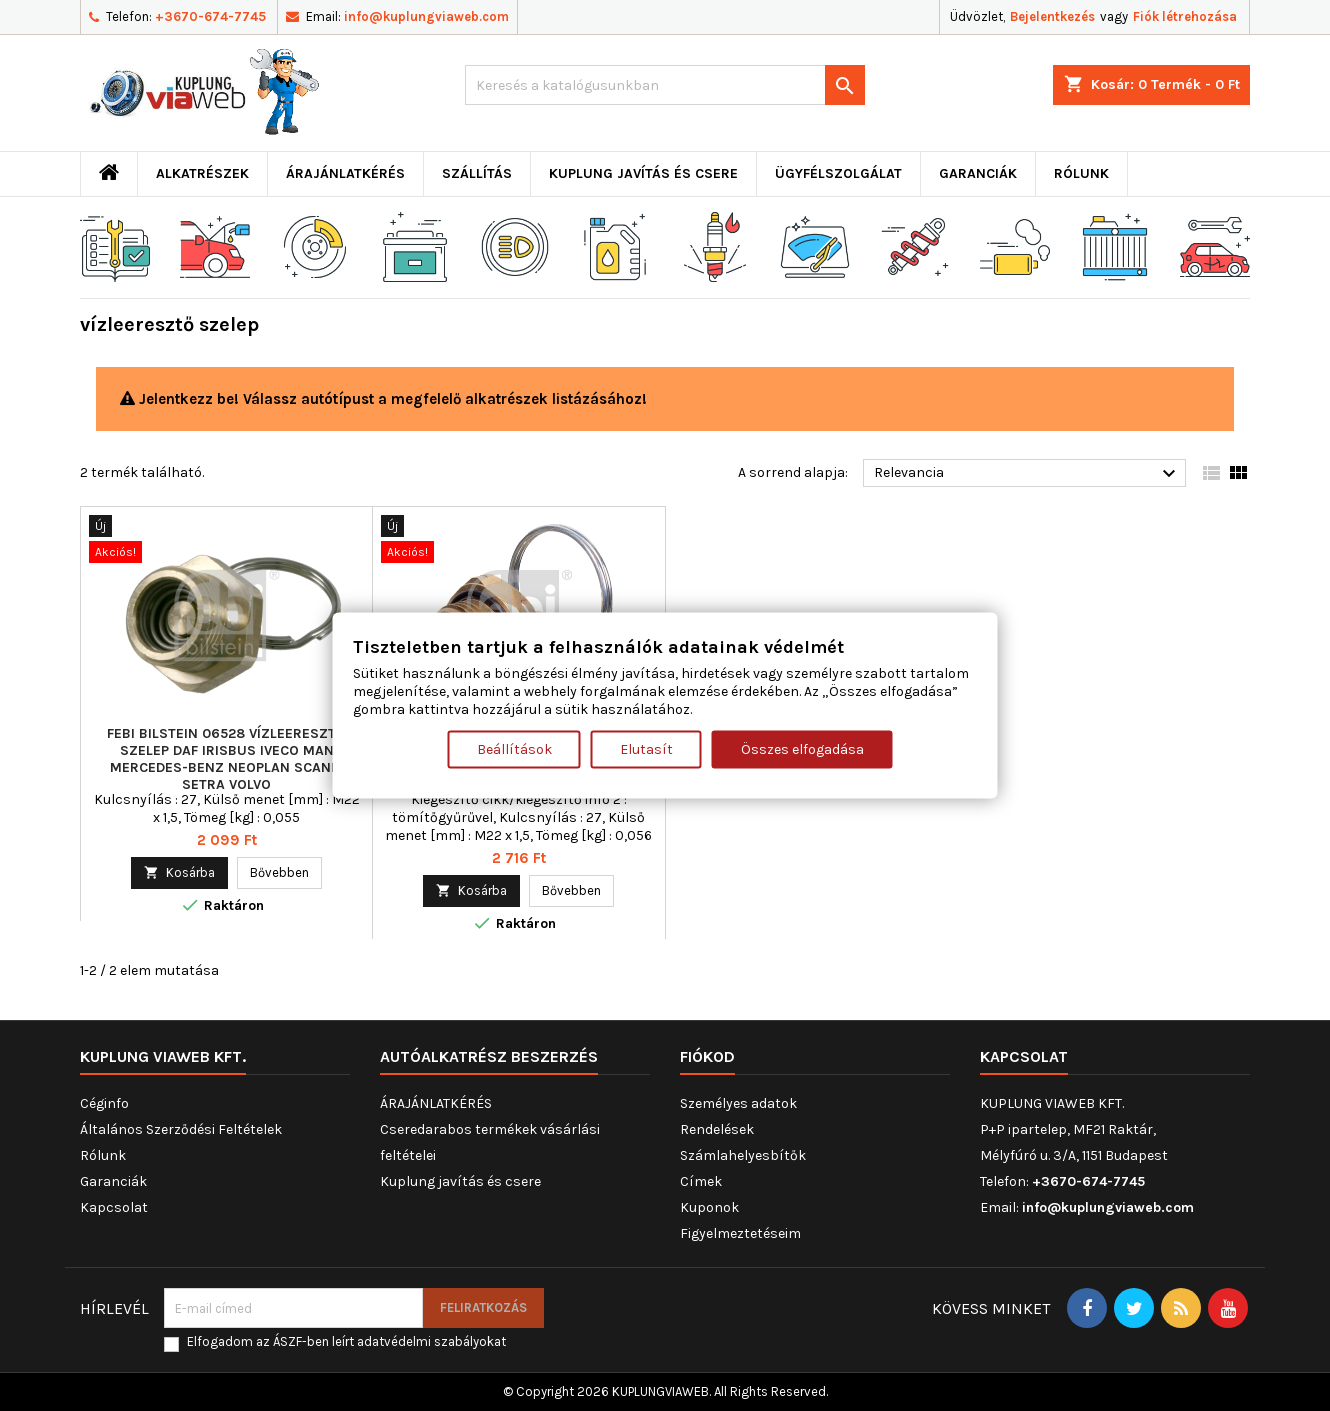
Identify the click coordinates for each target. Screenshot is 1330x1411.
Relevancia (1027, 474)
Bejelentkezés (1052, 16)
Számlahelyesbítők (743, 1155)
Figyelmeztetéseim (740, 1233)
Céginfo (104, 1103)
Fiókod (707, 1056)
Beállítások (514, 749)
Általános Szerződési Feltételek (181, 1129)
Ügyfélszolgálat (838, 173)
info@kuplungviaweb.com (426, 16)
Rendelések (717, 1129)
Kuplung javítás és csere (643, 173)
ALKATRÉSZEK (202, 173)
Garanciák (978, 173)
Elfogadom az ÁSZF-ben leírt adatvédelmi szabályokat (346, 1341)
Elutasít (646, 749)
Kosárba (179, 872)
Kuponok (709, 1207)
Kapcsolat (114, 1207)
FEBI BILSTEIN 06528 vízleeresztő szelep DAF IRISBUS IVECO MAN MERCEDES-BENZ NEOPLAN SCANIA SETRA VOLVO (226, 759)
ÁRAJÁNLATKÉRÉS (345, 173)
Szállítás (477, 173)
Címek (701, 1181)
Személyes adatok (738, 1103)
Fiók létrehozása (1185, 16)
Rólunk (1081, 173)
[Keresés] (665, 85)
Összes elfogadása (802, 749)
